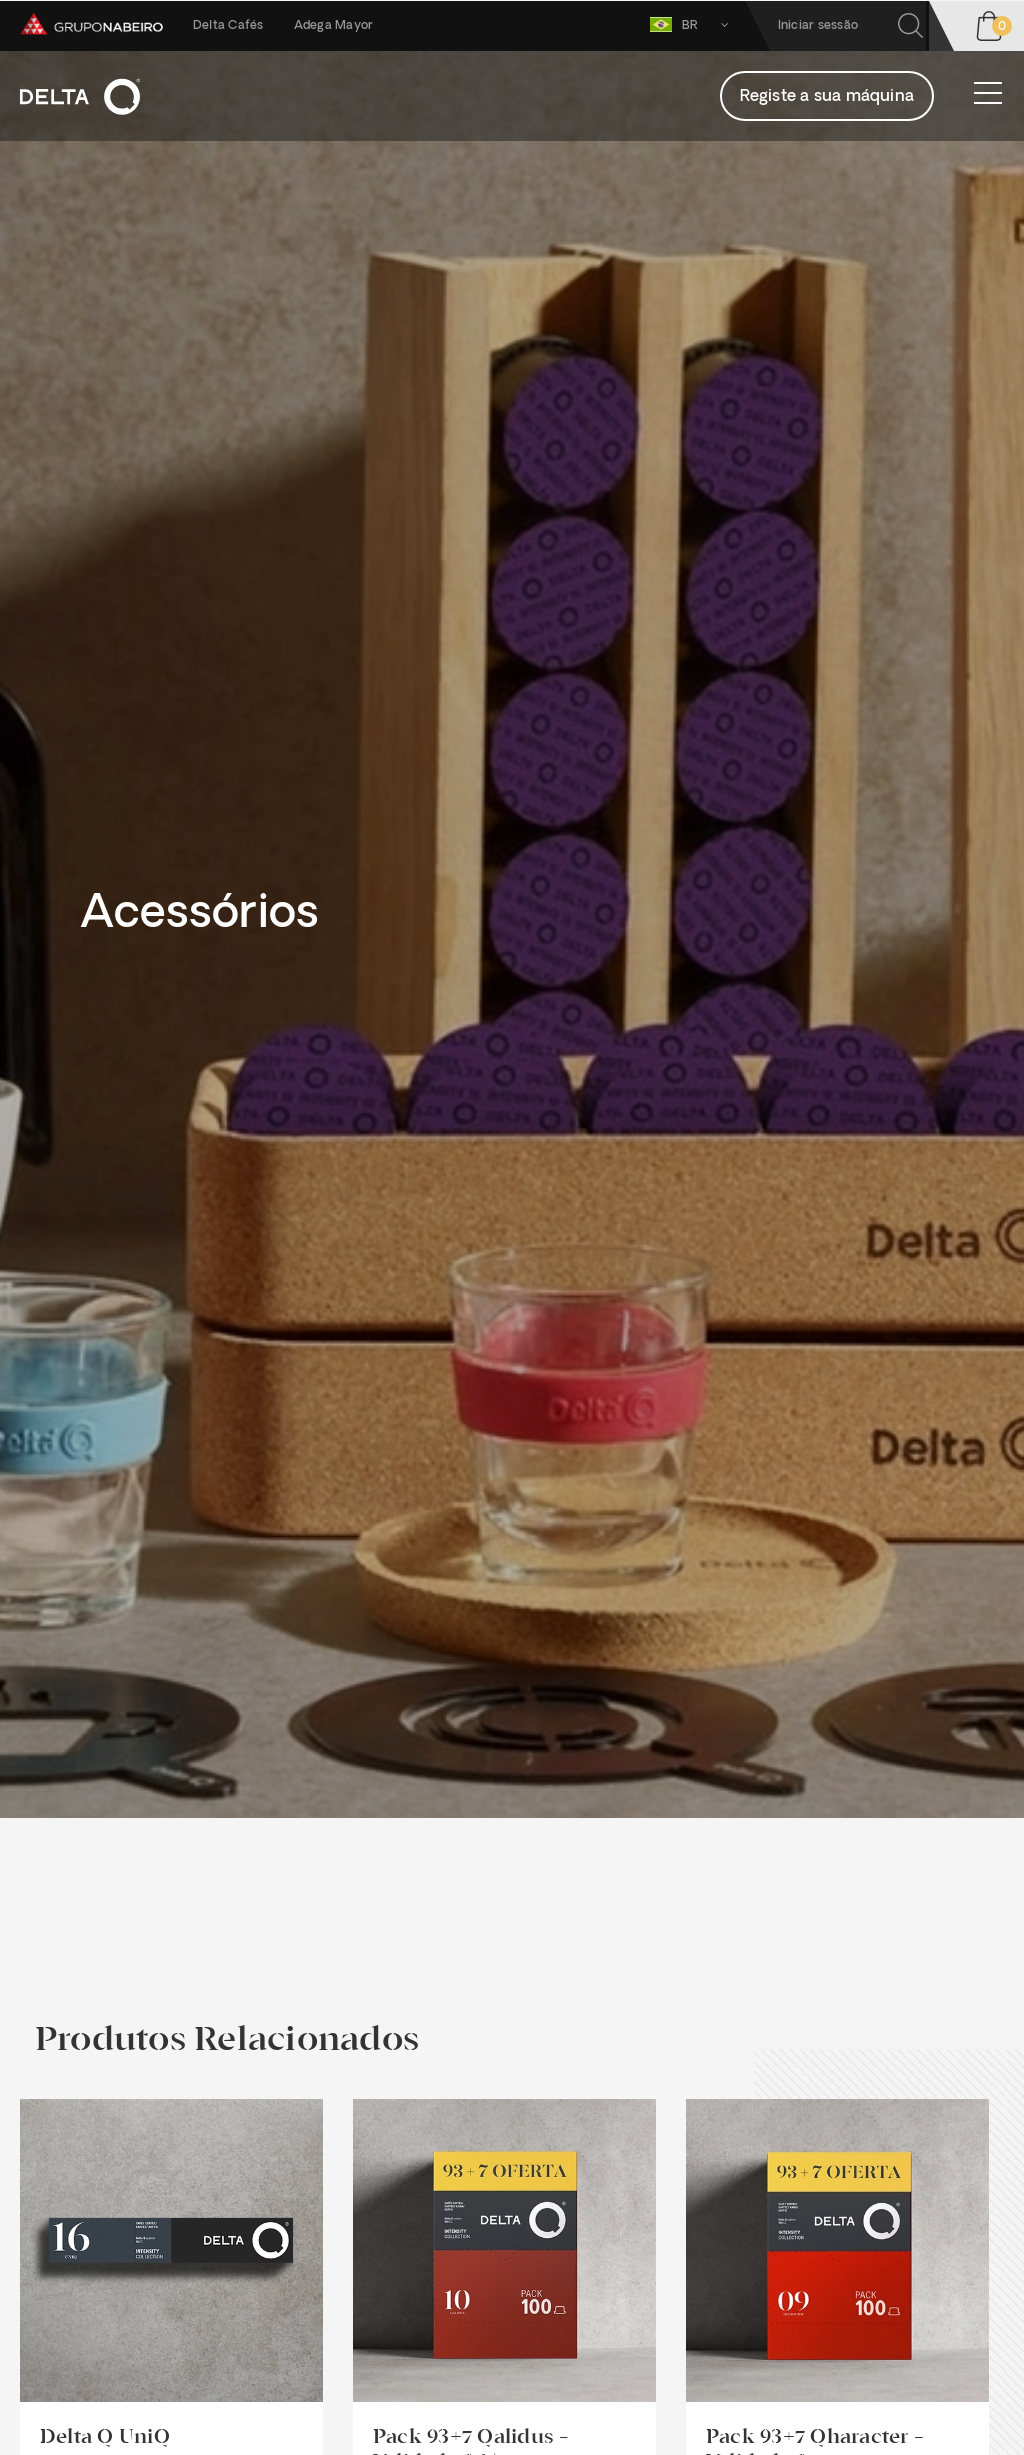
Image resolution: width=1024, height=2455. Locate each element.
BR (693, 24)
